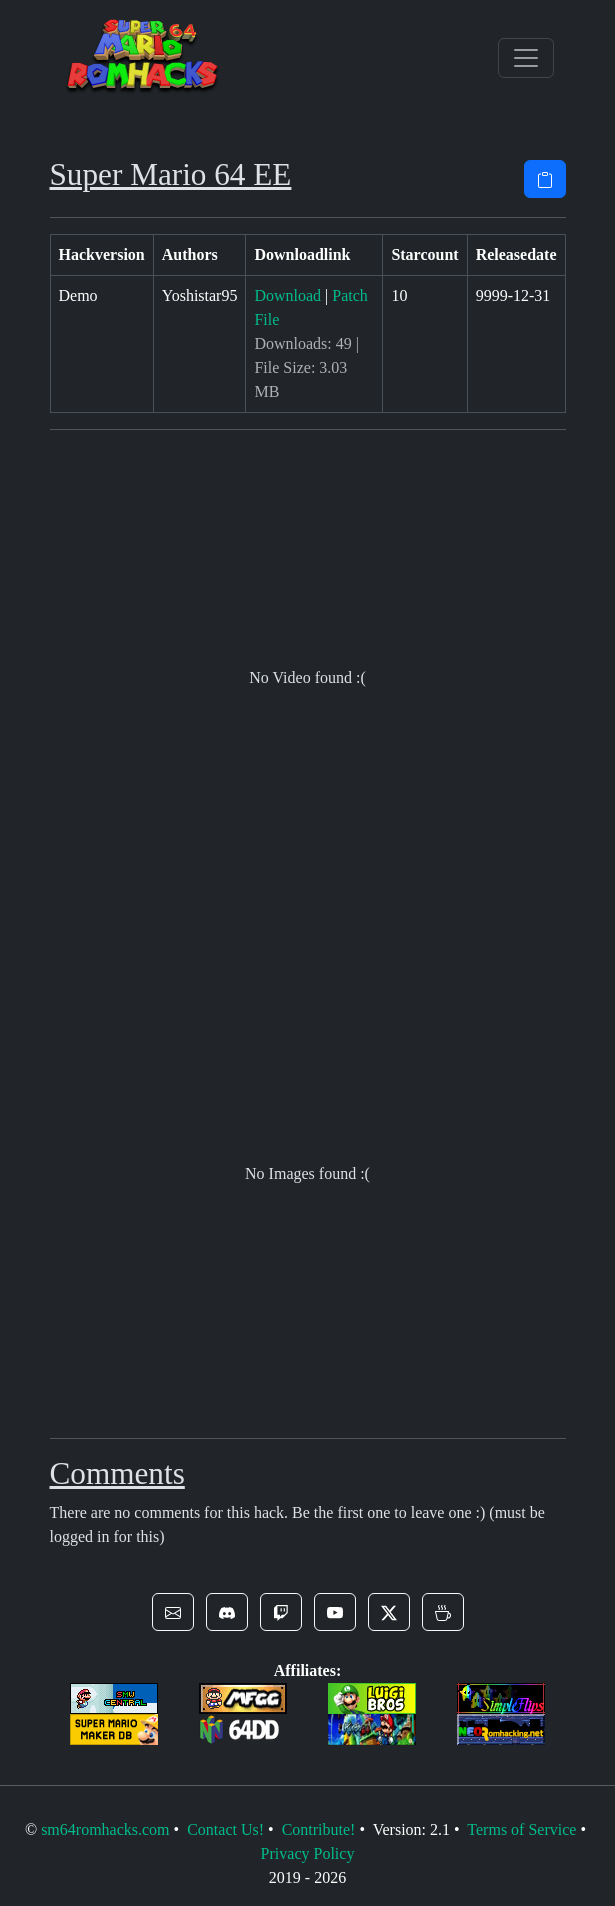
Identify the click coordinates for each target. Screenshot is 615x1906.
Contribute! (319, 1829)
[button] (173, 1612)
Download (287, 295)
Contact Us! (225, 1829)
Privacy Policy (308, 1853)
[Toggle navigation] (526, 58)
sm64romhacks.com (105, 1829)
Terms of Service (521, 1829)
